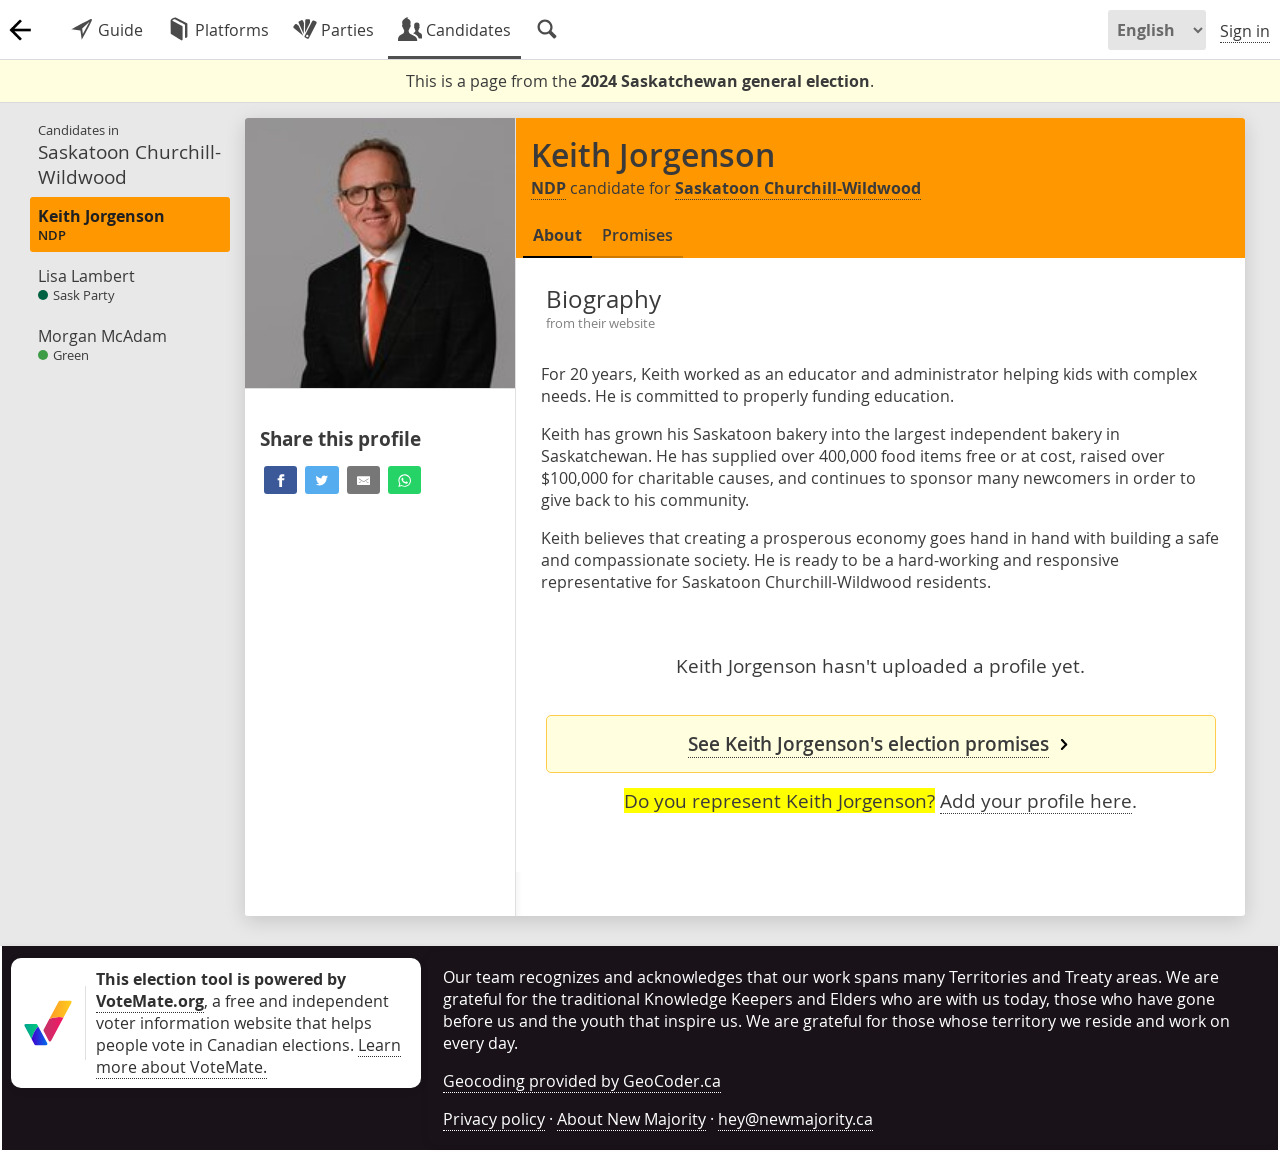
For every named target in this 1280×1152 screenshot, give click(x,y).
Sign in (1245, 31)
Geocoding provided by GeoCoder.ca (582, 1081)
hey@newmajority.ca (795, 1119)
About (557, 235)
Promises (637, 235)
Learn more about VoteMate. (248, 1056)
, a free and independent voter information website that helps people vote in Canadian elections (242, 1012)
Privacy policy (494, 1119)
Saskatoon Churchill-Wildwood (798, 188)
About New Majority (631, 1119)
